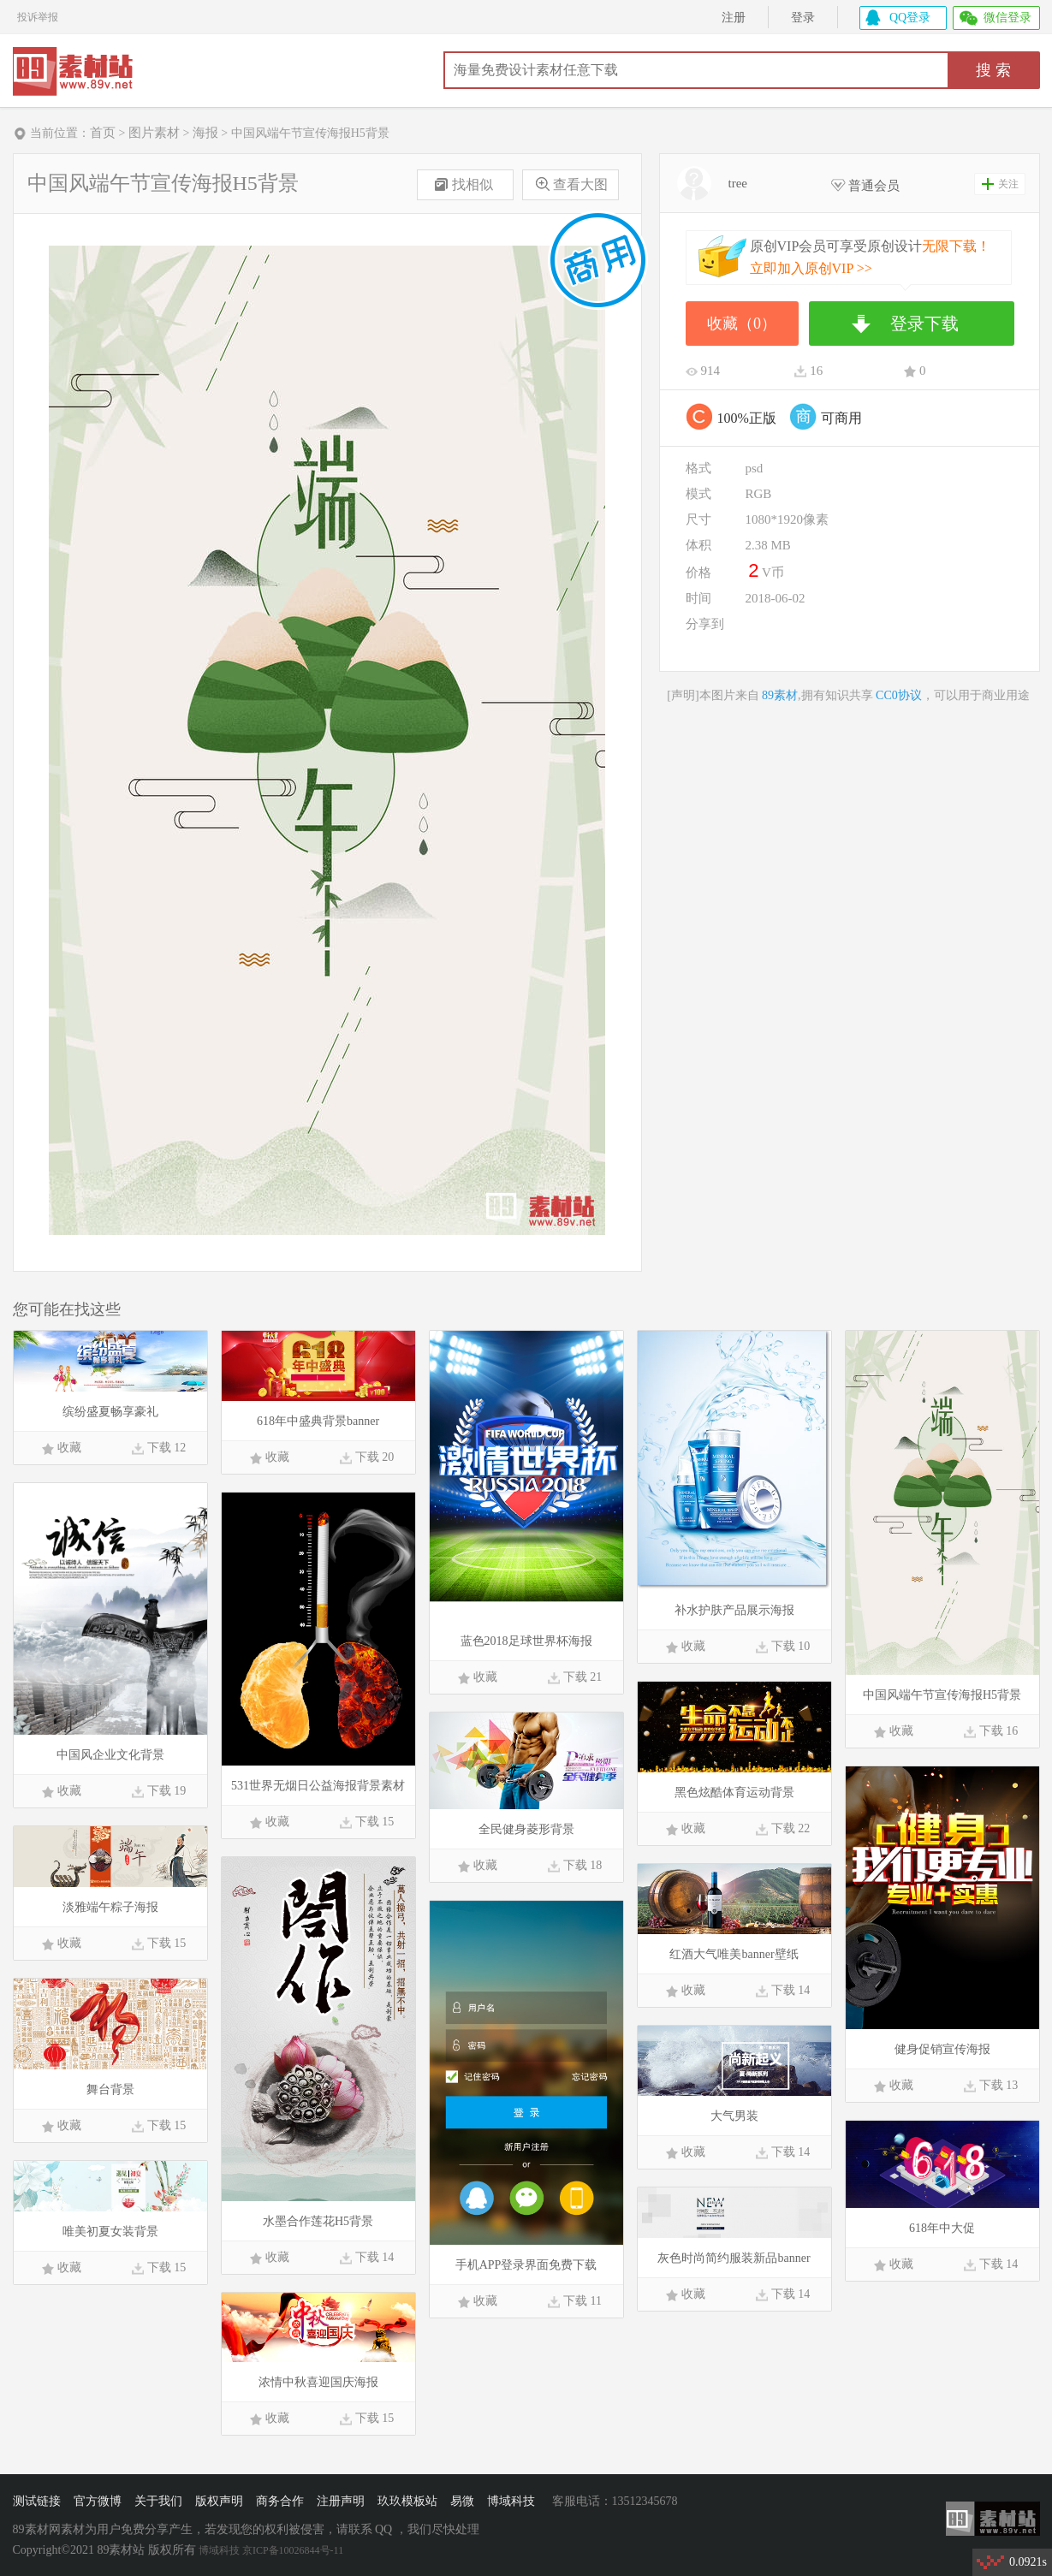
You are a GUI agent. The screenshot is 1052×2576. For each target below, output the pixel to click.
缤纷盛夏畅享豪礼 (110, 1411)
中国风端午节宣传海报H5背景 (942, 1695)
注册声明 (341, 2501)
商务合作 (280, 2501)
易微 (462, 2501)
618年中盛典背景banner (318, 1421)
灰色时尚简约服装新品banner (733, 2258)
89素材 (79, 73)
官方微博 (98, 2501)
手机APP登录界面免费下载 (526, 2264)
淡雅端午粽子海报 (110, 1907)
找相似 (472, 184)
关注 (1008, 184)
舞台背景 (110, 2089)
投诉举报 (37, 14)
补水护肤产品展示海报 (734, 1610)
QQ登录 (909, 17)
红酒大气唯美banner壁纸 (733, 1954)
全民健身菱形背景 (526, 1829)
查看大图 (580, 184)
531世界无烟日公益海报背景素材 (318, 1785)
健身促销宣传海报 (942, 2049)
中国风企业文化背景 (110, 1754)
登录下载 (924, 323)
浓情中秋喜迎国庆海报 (318, 2382)
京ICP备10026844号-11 (292, 2550)
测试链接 (37, 2501)
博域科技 (511, 2501)
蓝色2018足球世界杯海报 (526, 1641)
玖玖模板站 (407, 2501)
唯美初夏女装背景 (110, 2231)
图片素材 (154, 132)
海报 (205, 132)
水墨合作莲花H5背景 (318, 2221)
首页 (103, 132)
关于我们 (158, 2501)
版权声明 (219, 2501)
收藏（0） (741, 323)
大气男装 (734, 2116)
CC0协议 (899, 695)
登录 (803, 17)
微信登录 (1007, 17)
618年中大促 (942, 2228)
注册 (734, 17)
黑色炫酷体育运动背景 (734, 1792)
